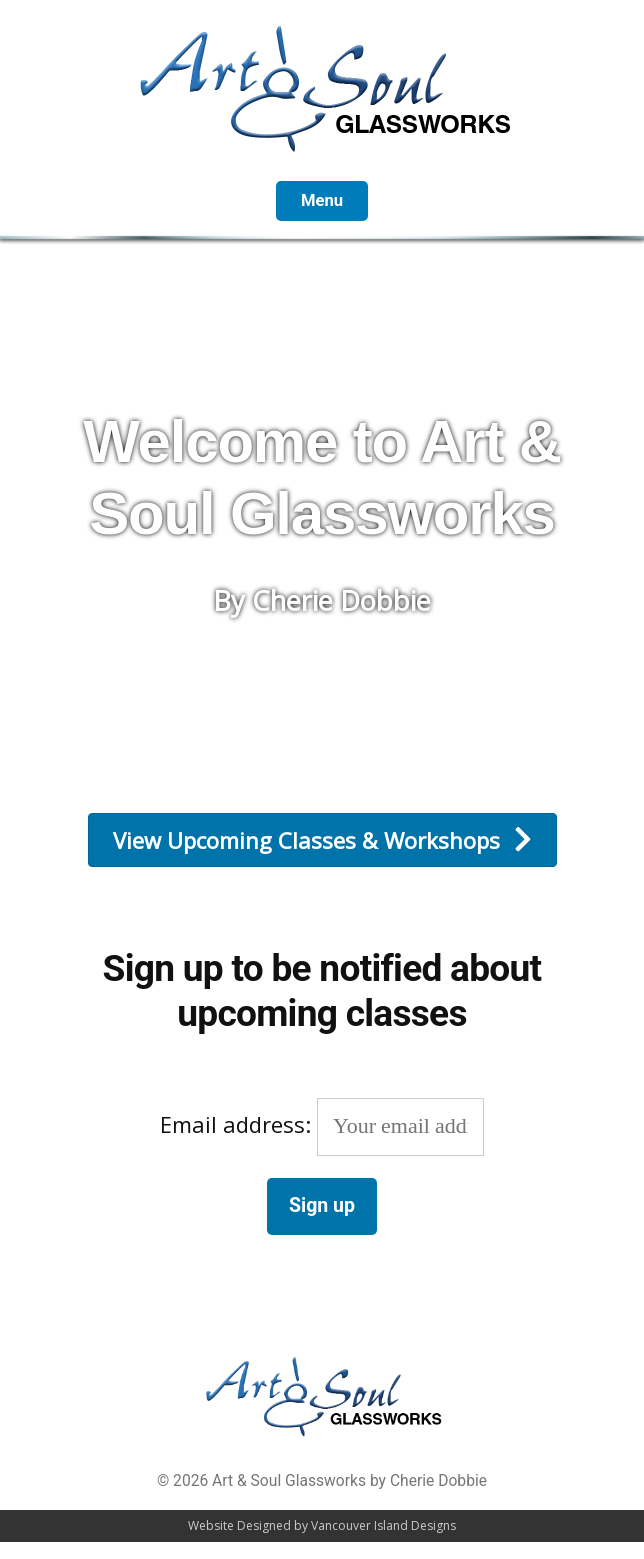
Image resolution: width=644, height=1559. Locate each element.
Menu (322, 200)
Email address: (321, 1124)
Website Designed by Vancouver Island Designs (322, 1525)
